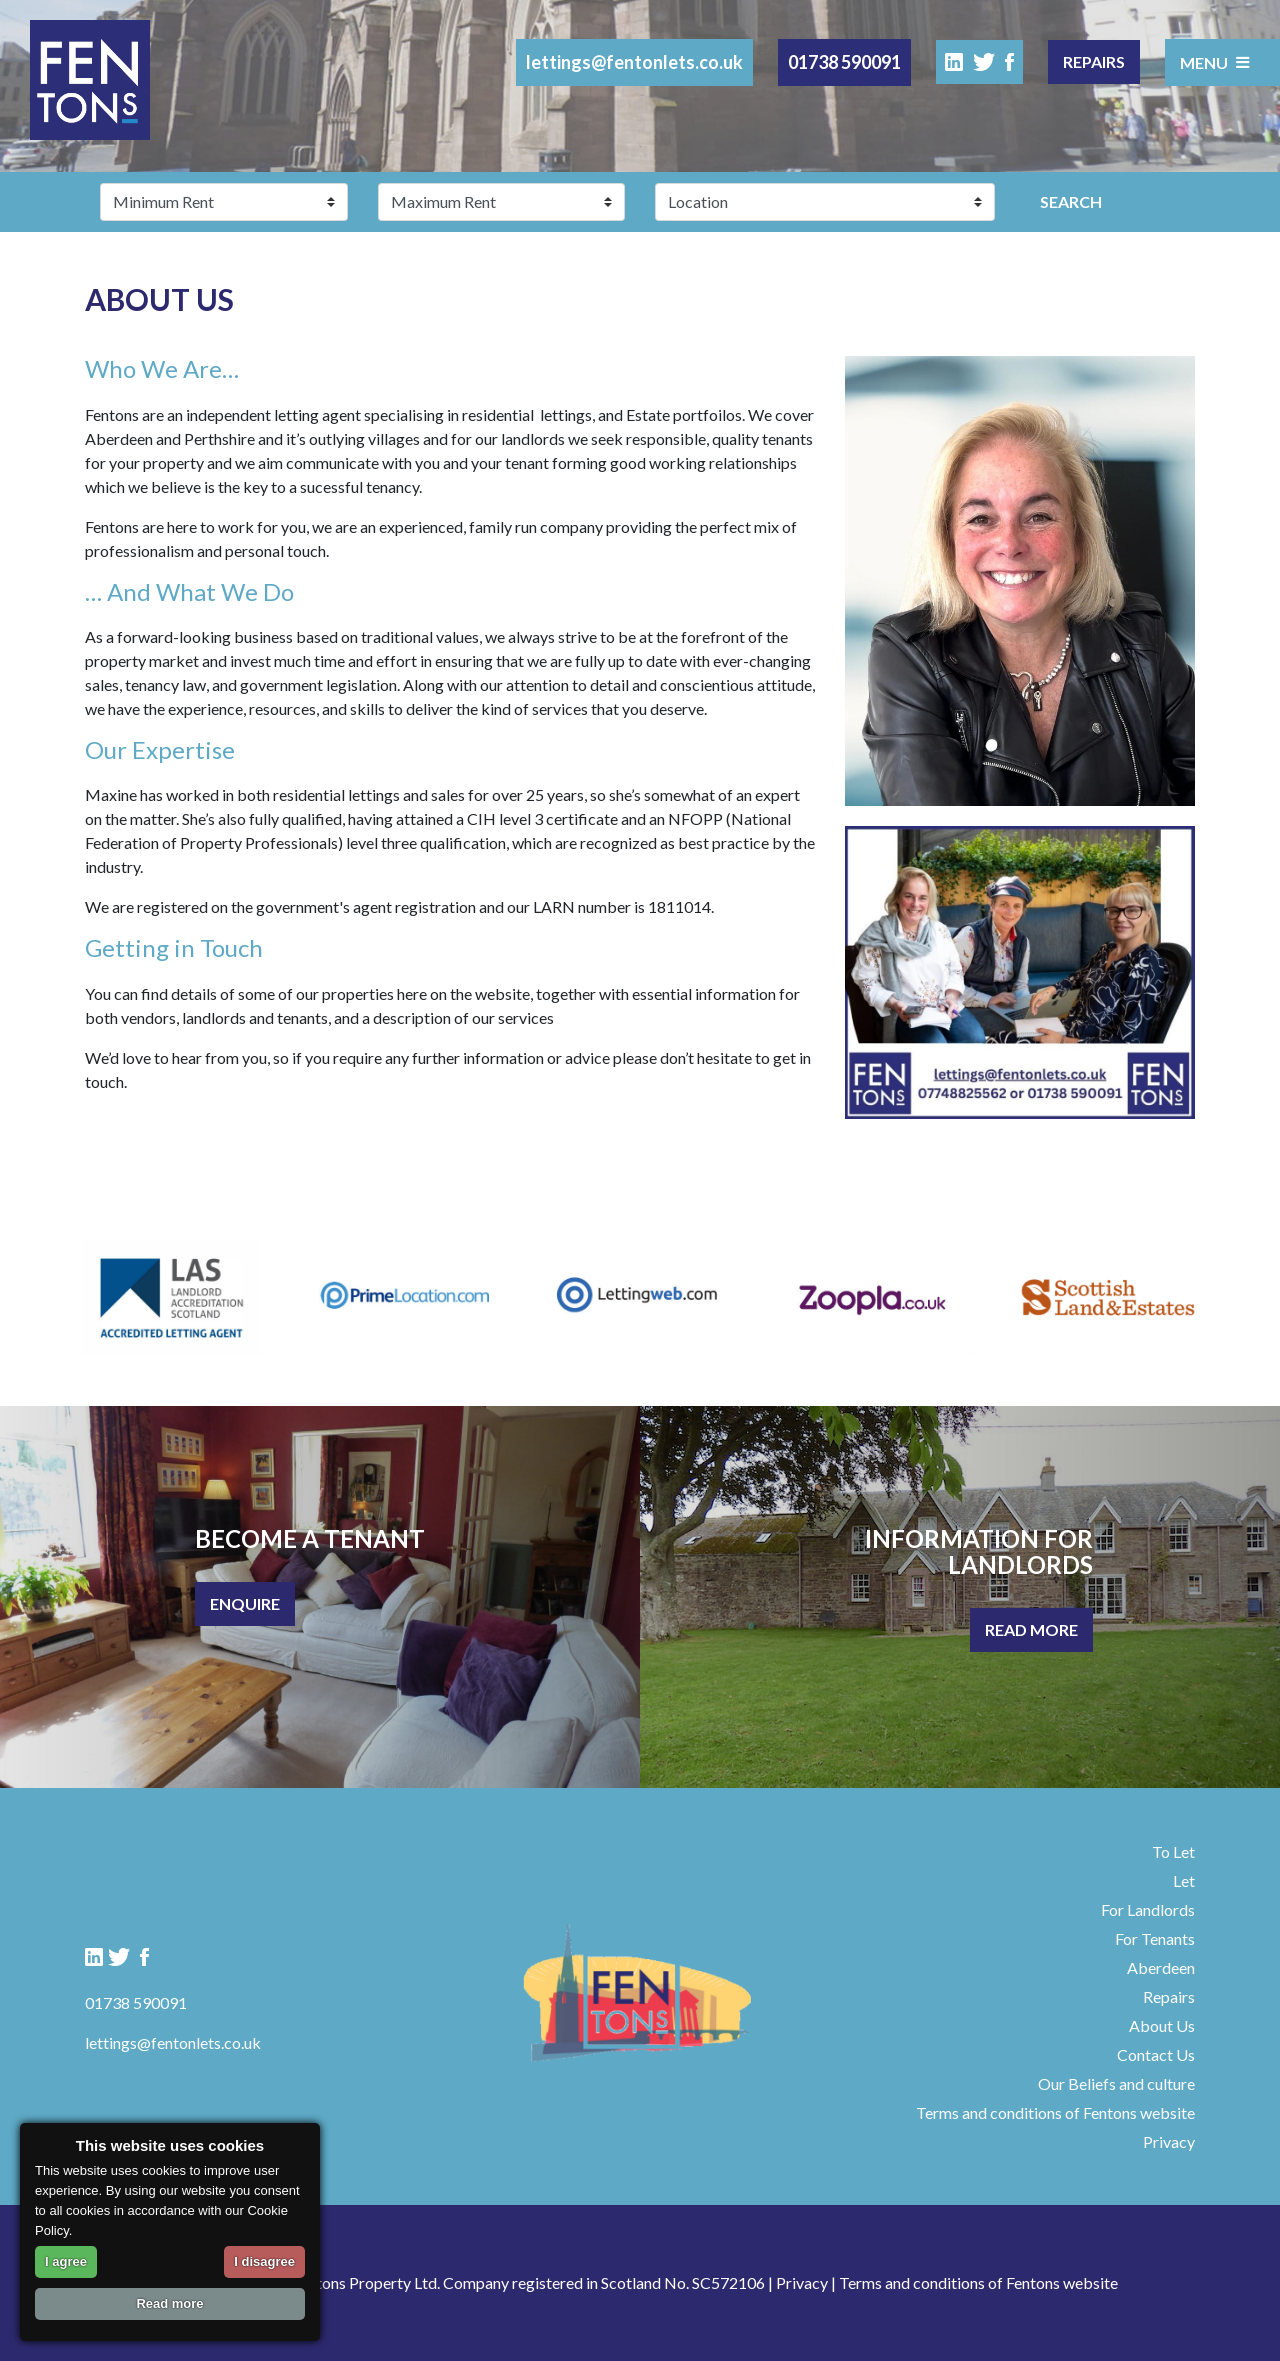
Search (1071, 201)
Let (1184, 1880)
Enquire (245, 1603)
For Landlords (1148, 1909)
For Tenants (1155, 1938)
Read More (1031, 1629)
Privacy (1169, 2141)
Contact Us (1156, 2054)
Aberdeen (1161, 1967)
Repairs (1094, 61)
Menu (1215, 62)
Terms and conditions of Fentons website (1055, 2112)
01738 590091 (844, 62)
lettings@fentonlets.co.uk (634, 62)
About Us (1162, 2025)
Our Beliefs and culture (1116, 2083)
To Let (1173, 1851)
